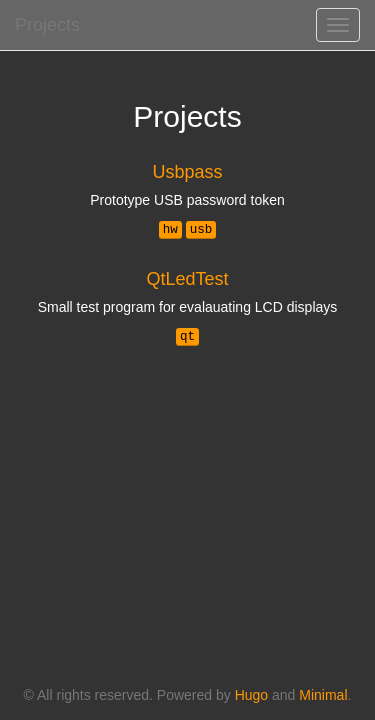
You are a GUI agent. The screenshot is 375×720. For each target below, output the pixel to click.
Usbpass (187, 172)
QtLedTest (187, 279)
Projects (47, 25)
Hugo (251, 695)
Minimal (323, 695)
